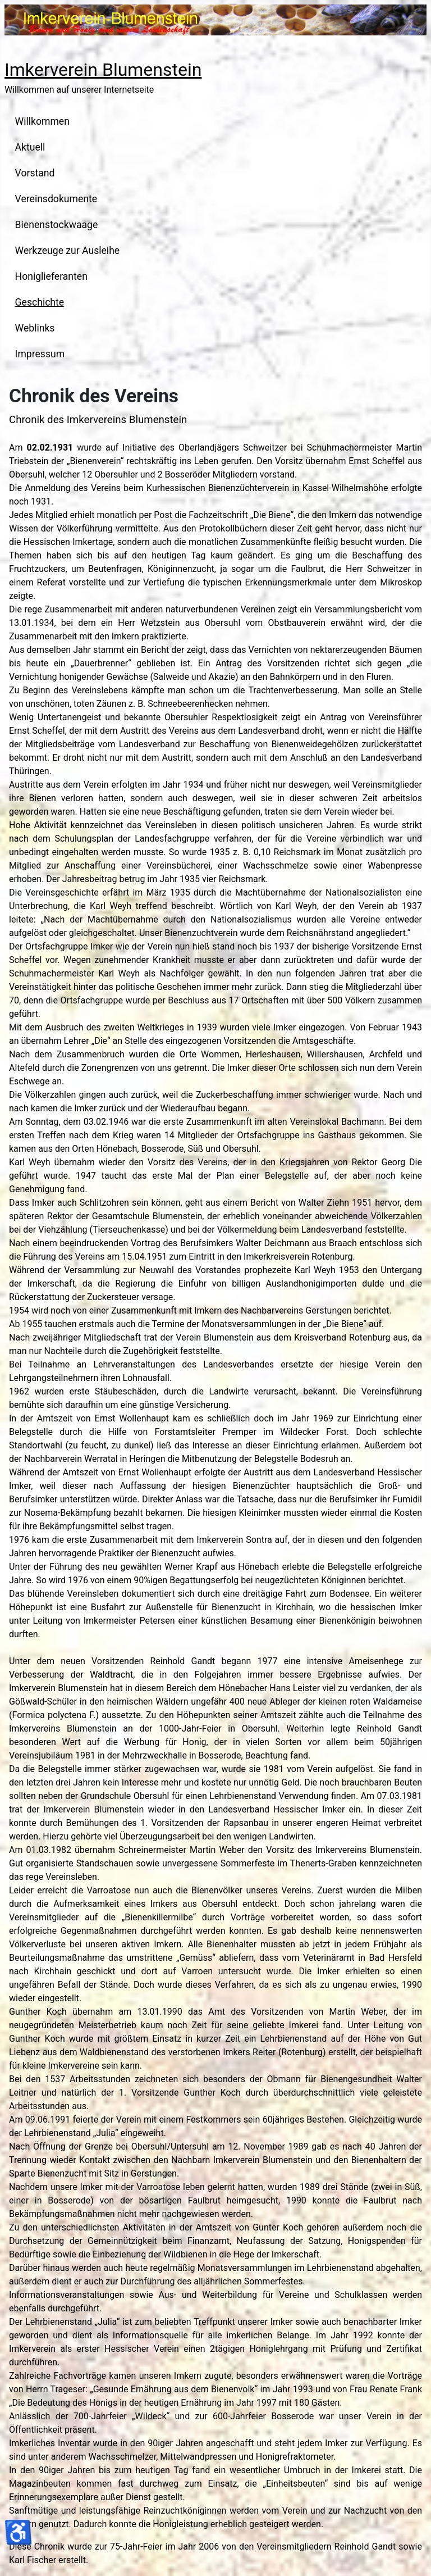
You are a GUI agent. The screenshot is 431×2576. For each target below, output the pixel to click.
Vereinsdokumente (56, 199)
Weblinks (35, 328)
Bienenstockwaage (56, 224)
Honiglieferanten (51, 276)
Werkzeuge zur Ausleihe (67, 250)
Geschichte (40, 302)
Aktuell (30, 147)
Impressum (40, 354)
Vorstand (35, 173)
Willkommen (42, 121)
